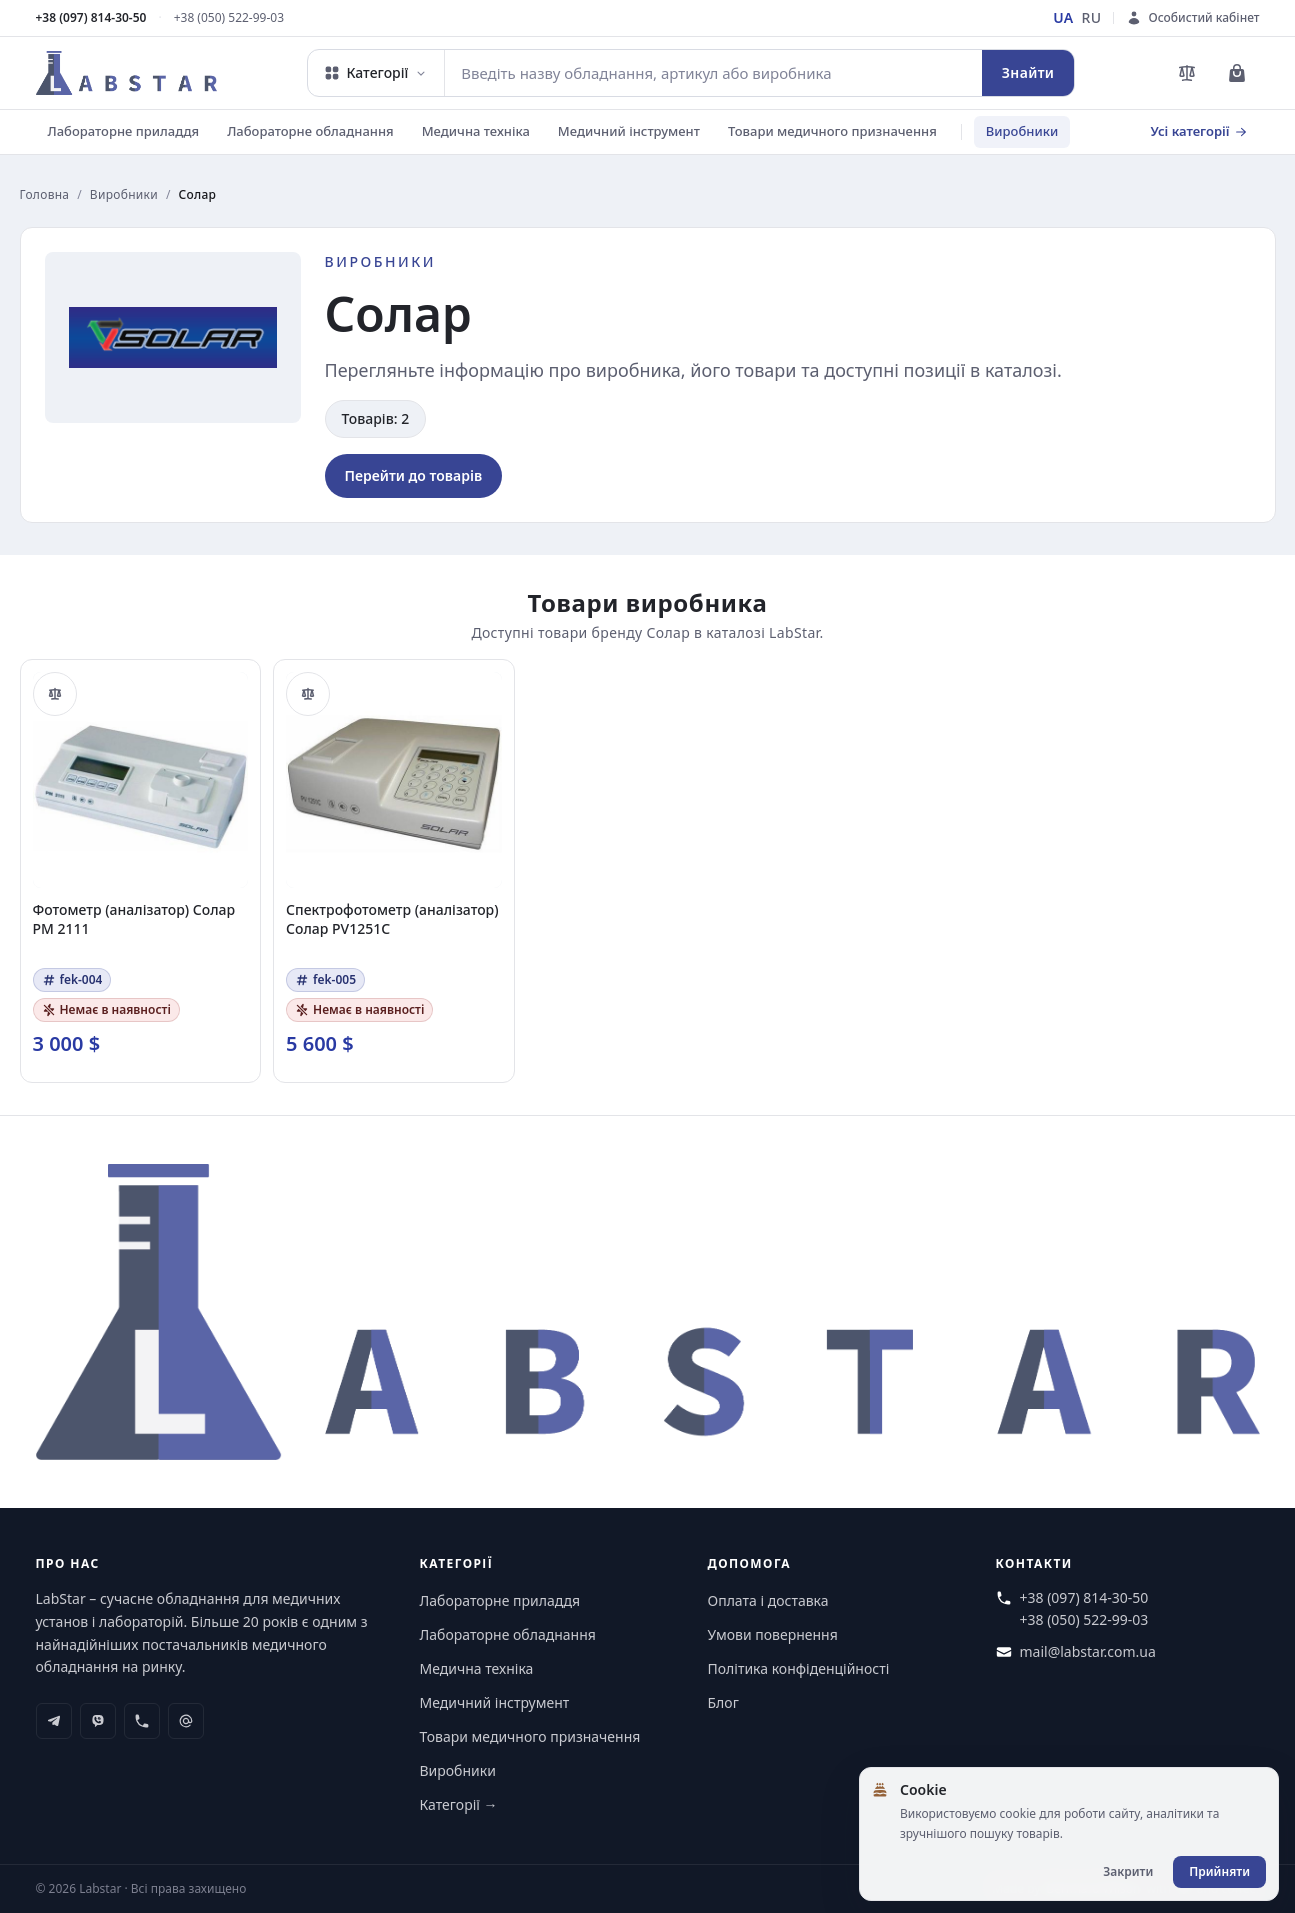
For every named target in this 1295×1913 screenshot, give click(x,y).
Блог (723, 1702)
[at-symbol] (186, 1721)
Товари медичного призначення (832, 131)
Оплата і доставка (768, 1600)
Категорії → (459, 1804)
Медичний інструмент (629, 131)
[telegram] (54, 1721)
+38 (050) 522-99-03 (229, 18)
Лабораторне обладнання (310, 131)
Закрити (1128, 1871)
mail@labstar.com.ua (1088, 1651)
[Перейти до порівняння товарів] (1187, 73)
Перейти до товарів (414, 475)
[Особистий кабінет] (1192, 18)
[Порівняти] (55, 694)
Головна (45, 195)
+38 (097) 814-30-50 (91, 18)
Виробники (1022, 131)
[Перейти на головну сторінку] (127, 73)
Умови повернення (773, 1634)
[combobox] (713, 73)
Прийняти (1219, 1871)
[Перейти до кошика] (1237, 73)
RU (1092, 17)
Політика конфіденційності (799, 1668)
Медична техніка (476, 131)
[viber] (98, 1721)
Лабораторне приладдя (124, 131)
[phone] (142, 1721)
